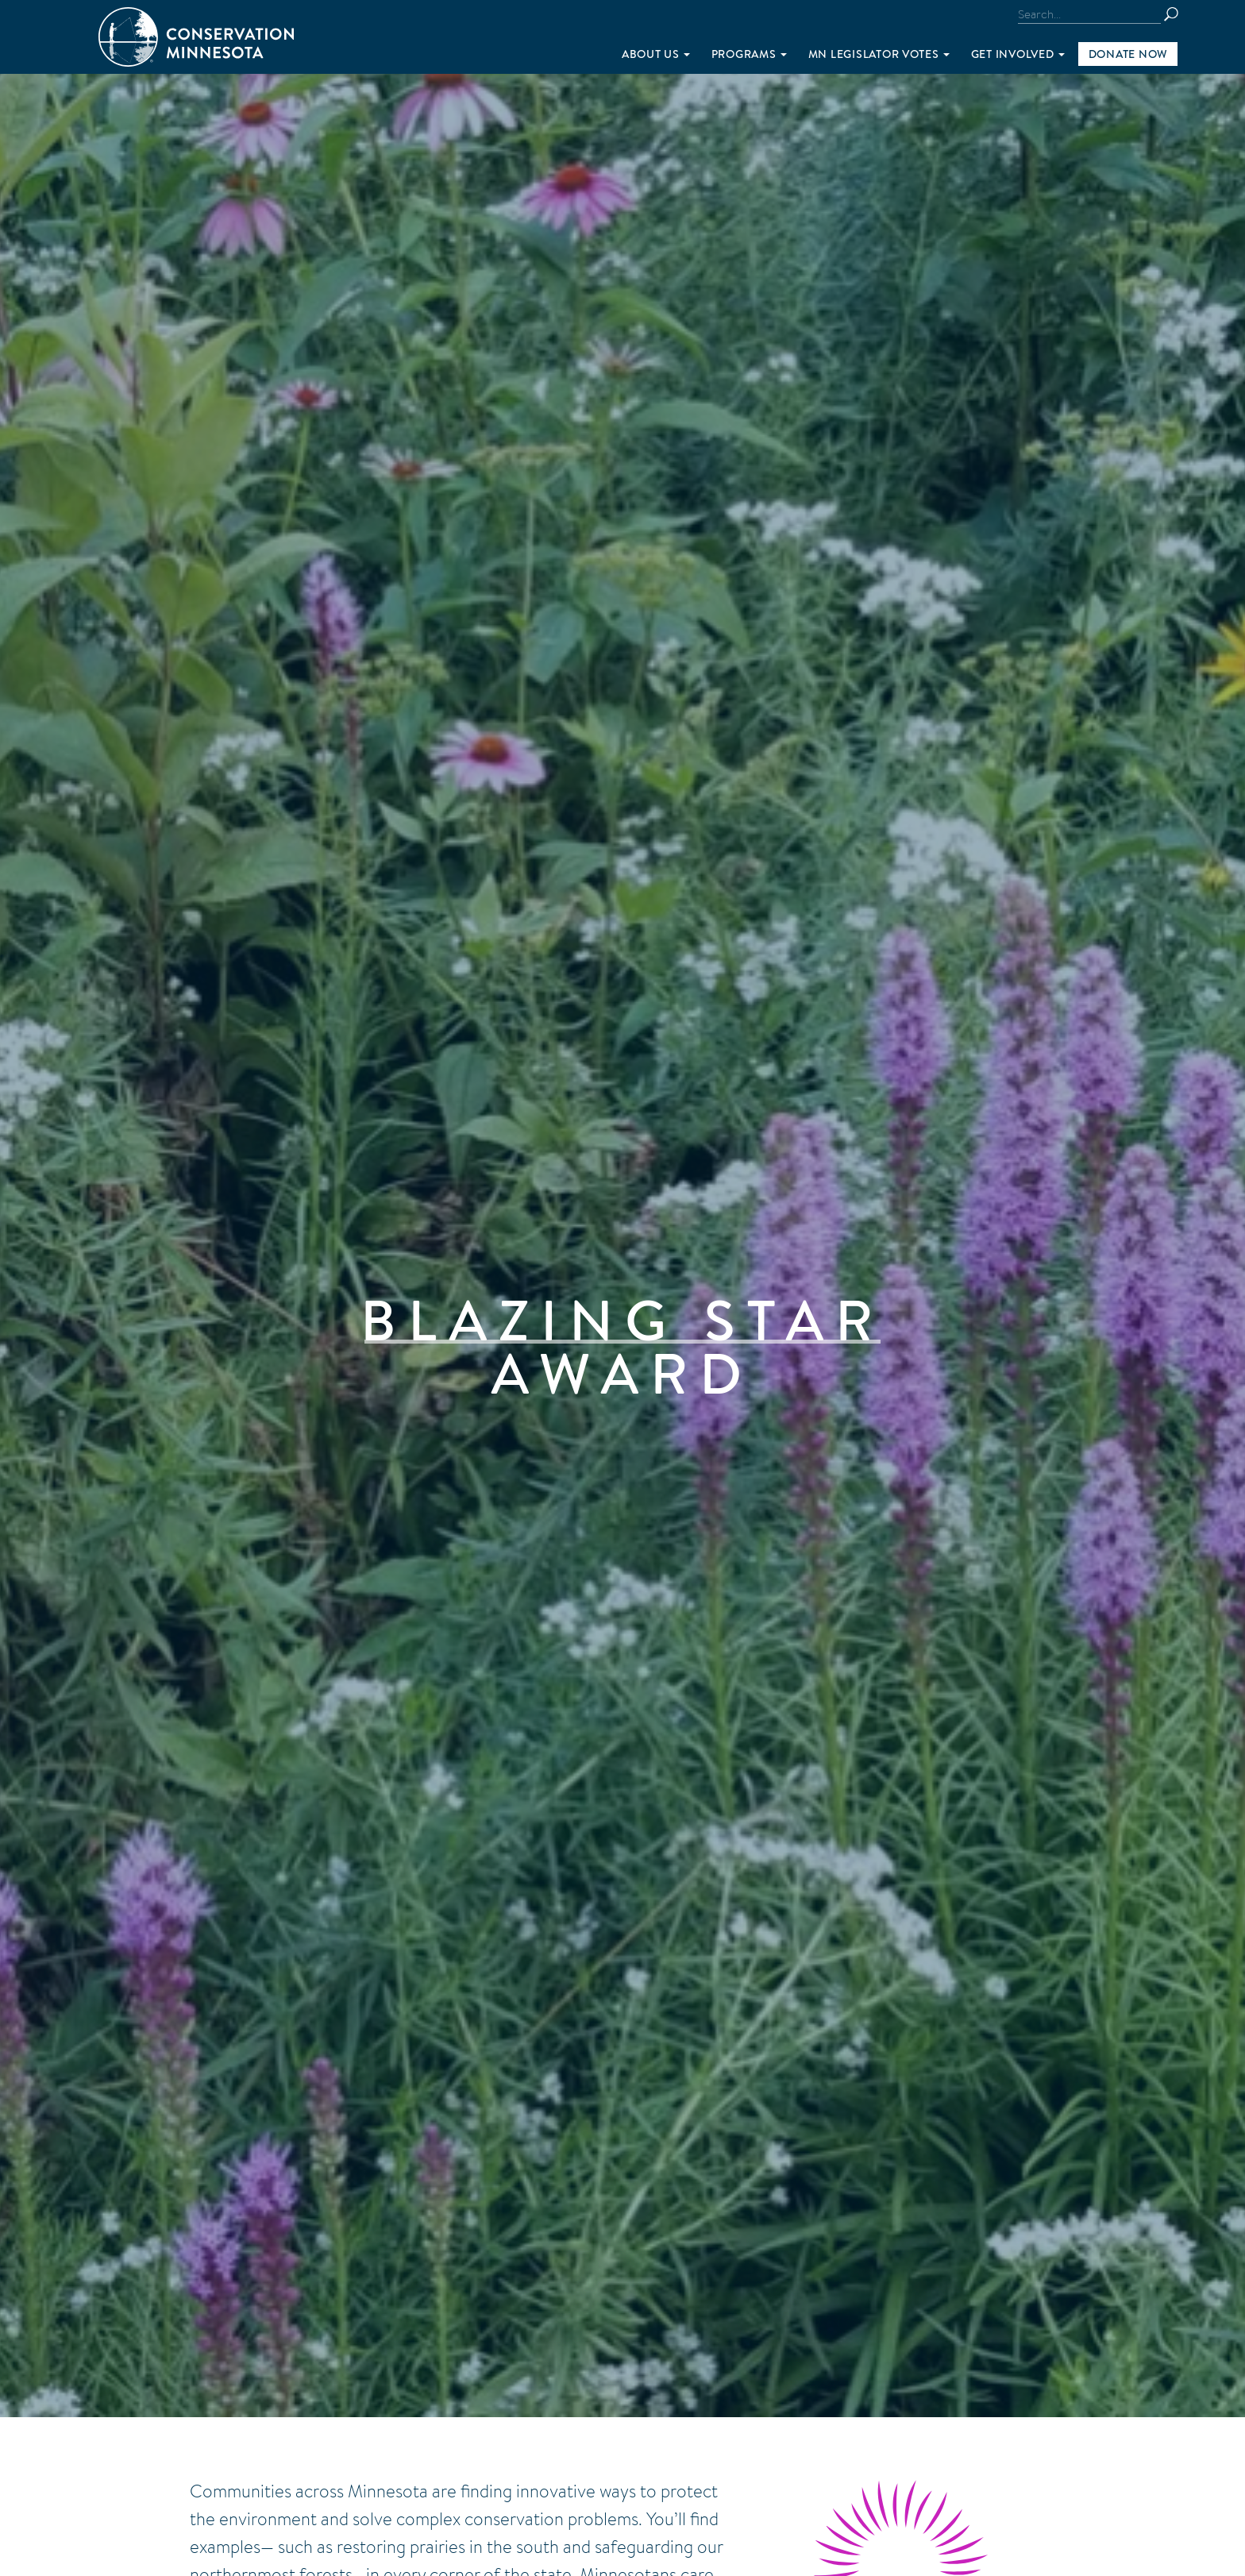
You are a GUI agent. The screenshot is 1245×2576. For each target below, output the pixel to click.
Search (1178, 14)
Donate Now (1128, 54)
